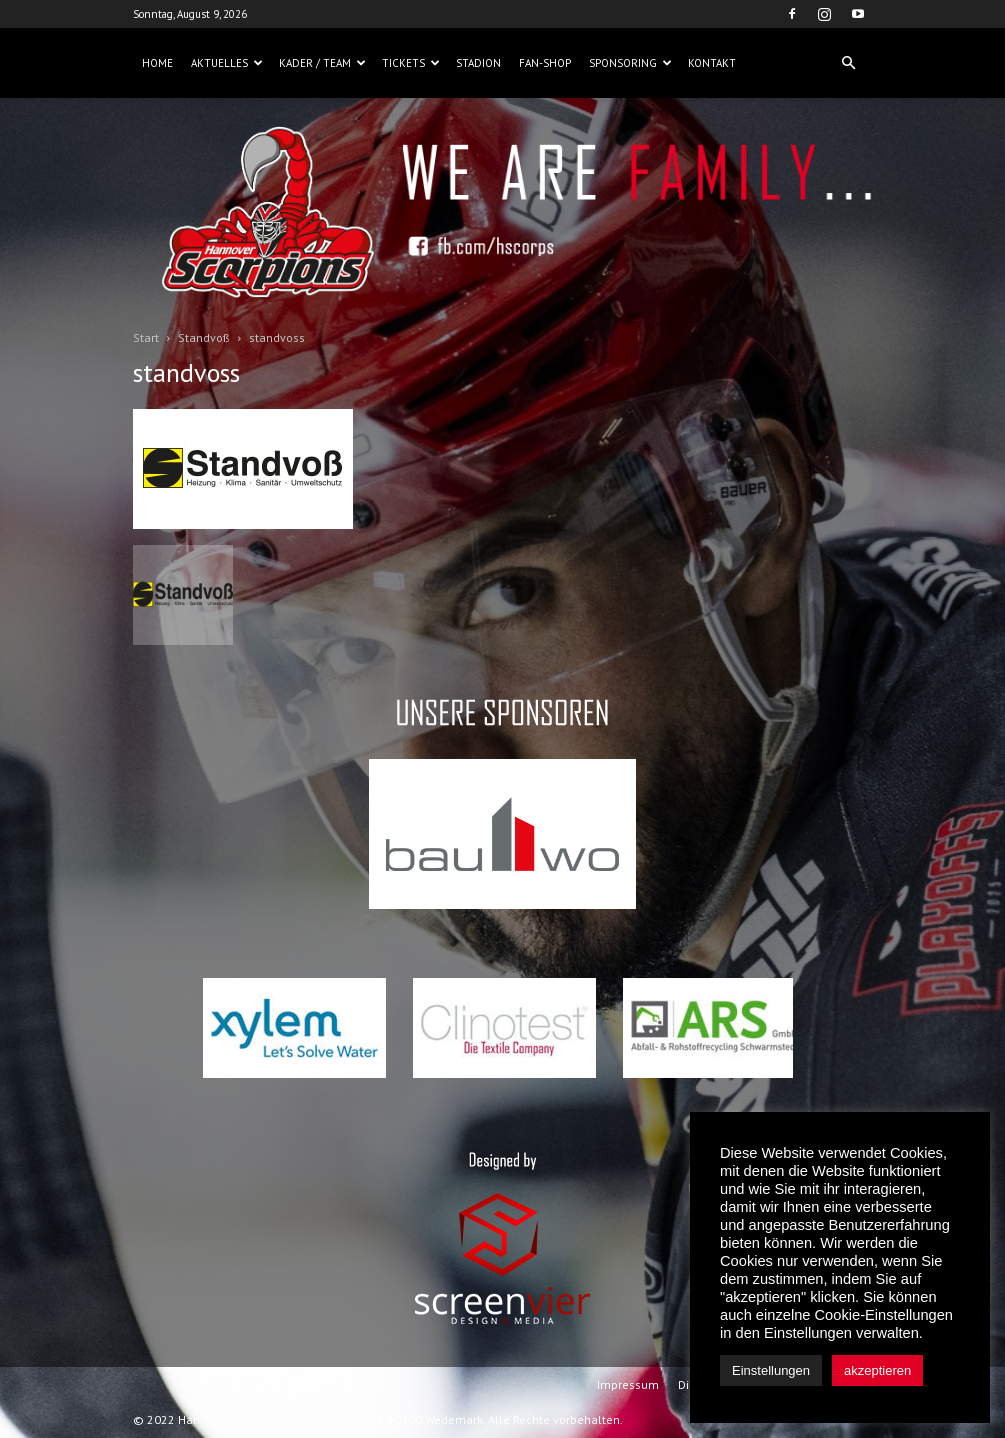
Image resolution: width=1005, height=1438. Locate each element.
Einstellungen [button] (771, 1370)
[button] (849, 63)
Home (157, 63)
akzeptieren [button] (877, 1370)
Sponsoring (630, 63)
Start (146, 337)
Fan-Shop (545, 63)
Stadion (478, 63)
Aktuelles (227, 63)
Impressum (628, 1384)
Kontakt (712, 63)
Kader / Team (322, 63)
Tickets (411, 63)
